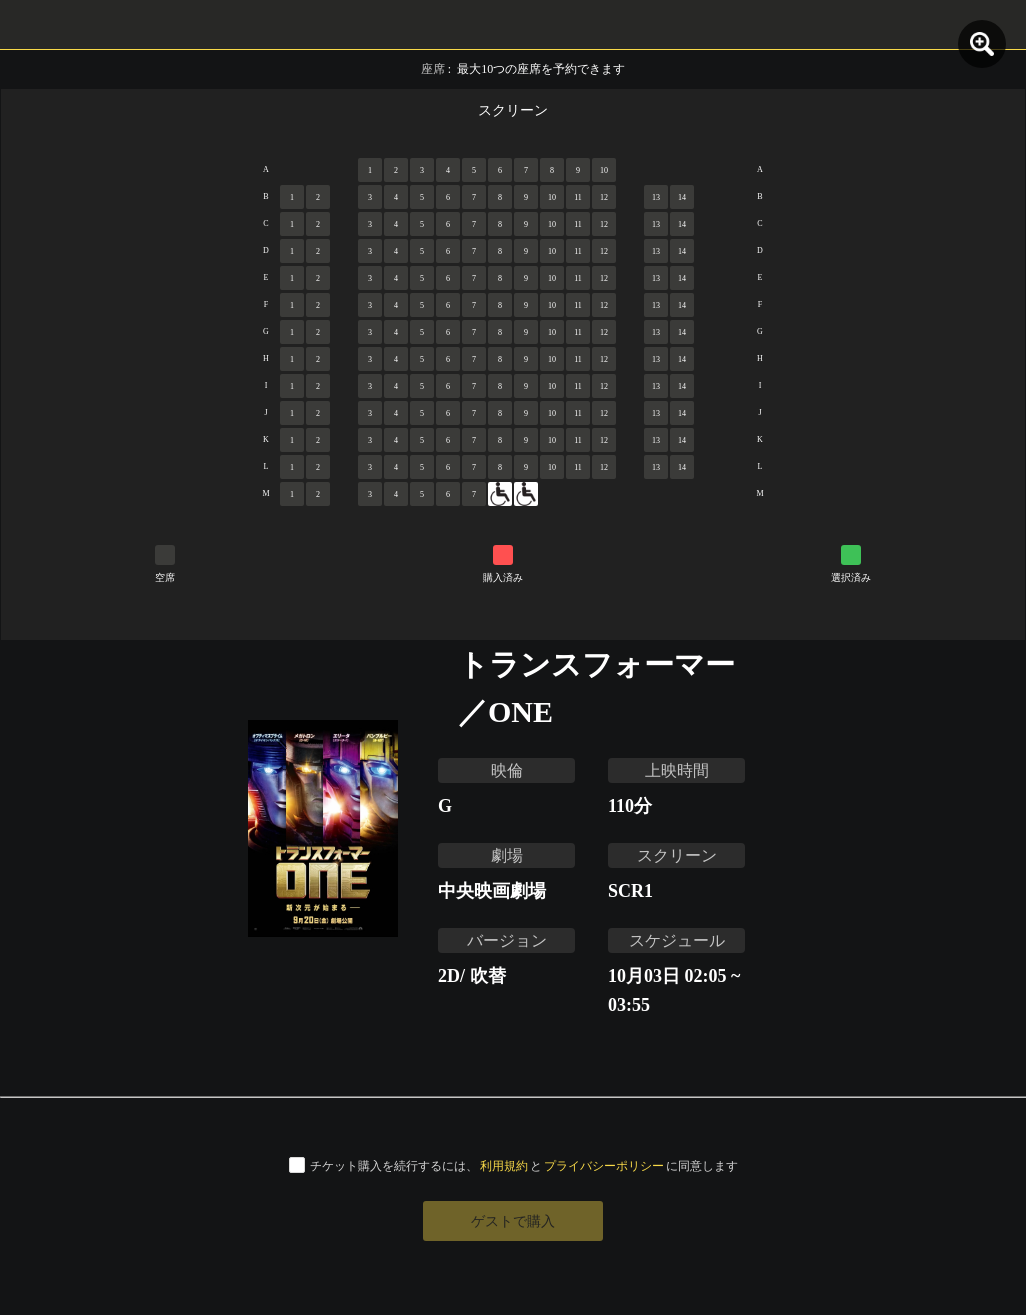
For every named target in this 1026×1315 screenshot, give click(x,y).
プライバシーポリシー (604, 1165)
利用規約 (504, 1165)
